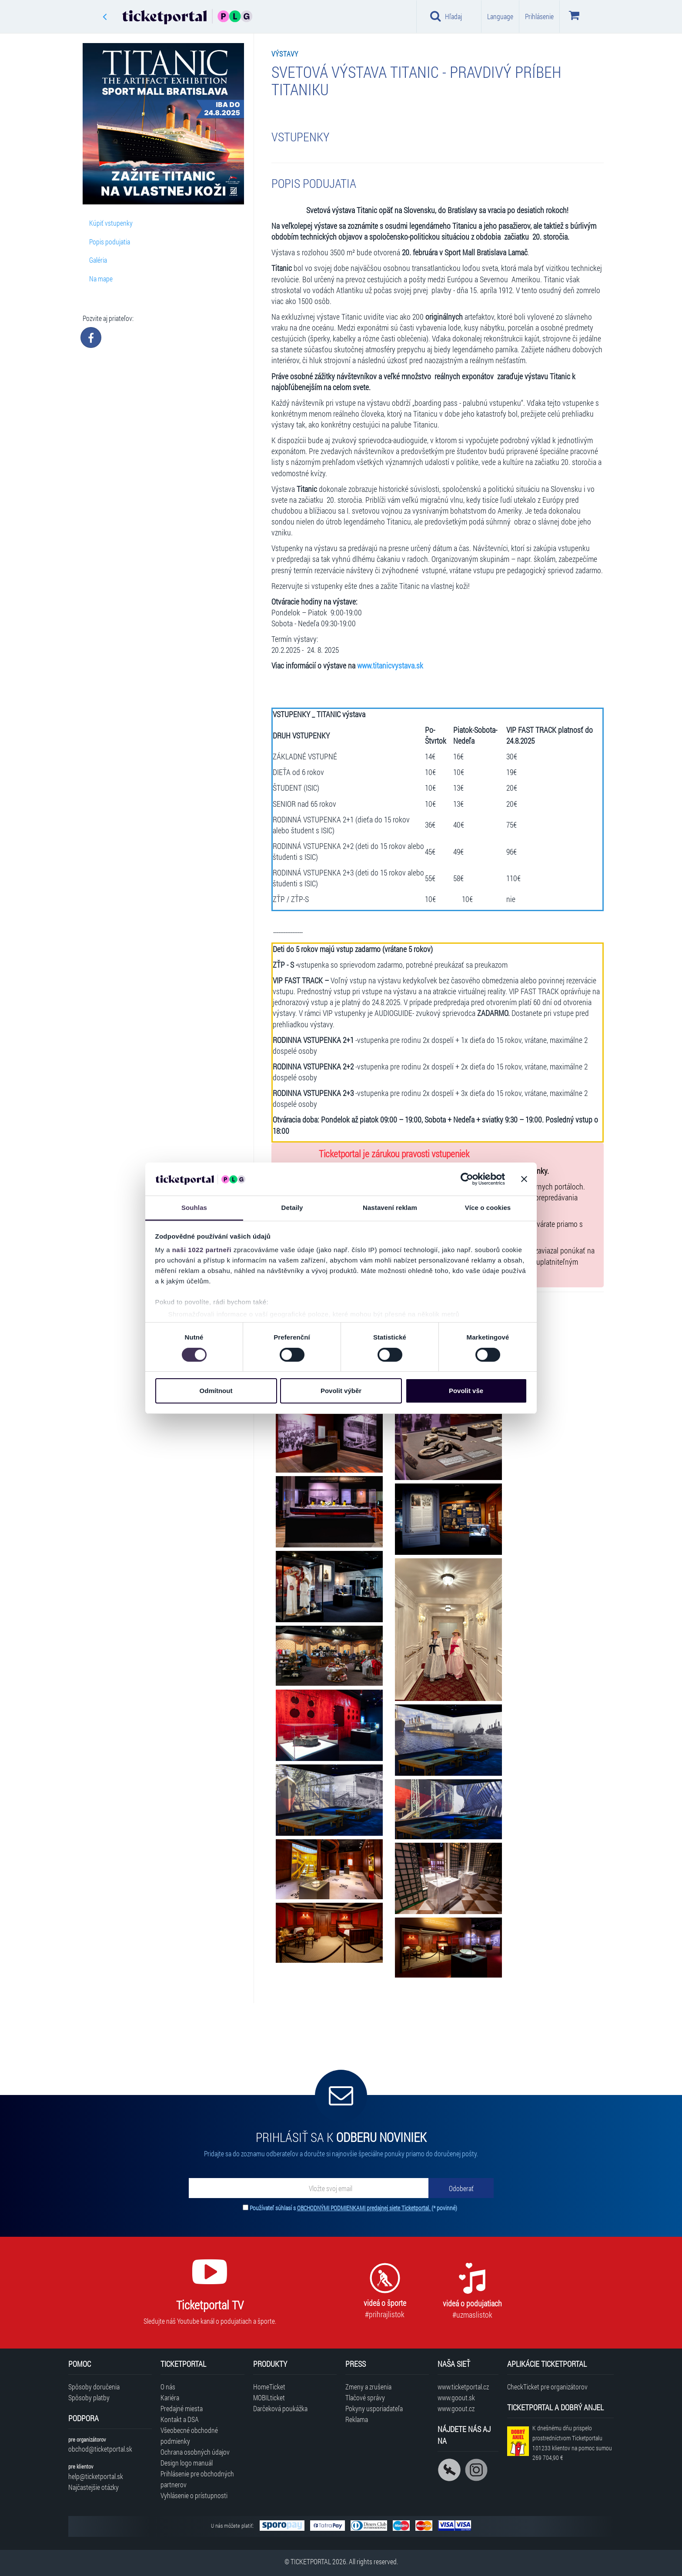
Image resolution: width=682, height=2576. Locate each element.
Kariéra (169, 2397)
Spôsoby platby (89, 2397)
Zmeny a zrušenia (368, 2386)
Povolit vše (466, 1390)
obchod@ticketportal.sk (100, 2448)
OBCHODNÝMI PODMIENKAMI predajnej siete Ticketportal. (364, 2208)
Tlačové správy (365, 2397)
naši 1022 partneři (202, 1249)
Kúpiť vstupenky (111, 222)
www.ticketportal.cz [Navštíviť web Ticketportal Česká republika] (463, 2386)
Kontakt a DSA (179, 2419)
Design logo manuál (186, 2462)
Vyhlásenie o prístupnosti (193, 2495)
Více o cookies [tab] (488, 1207)
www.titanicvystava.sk (390, 666)
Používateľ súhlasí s (353, 2208)
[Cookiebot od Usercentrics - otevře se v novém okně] (467, 1179)
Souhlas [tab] (194, 1207)
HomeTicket (269, 2386)
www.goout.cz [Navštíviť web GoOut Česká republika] (456, 2408)
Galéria (98, 259)
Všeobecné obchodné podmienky (189, 2436)
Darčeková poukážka (280, 2408)
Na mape (101, 278)
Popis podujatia (109, 241)
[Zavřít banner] (524, 1179)
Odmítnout (216, 1390)
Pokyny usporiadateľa (374, 2408)
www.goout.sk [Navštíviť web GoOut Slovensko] (456, 2397)
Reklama (356, 2419)
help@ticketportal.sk (95, 2476)
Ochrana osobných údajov (195, 2451)
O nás (167, 2386)
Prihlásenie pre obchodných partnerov (197, 2479)
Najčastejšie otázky (93, 2487)
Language (500, 16)
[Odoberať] (461, 2188)
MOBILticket (269, 2397)
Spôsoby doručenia (94, 2386)
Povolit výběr (341, 1390)
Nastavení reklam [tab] (390, 1207)
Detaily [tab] (292, 1207)
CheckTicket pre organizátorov (547, 2386)
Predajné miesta (181, 2408)
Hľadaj (446, 16)
